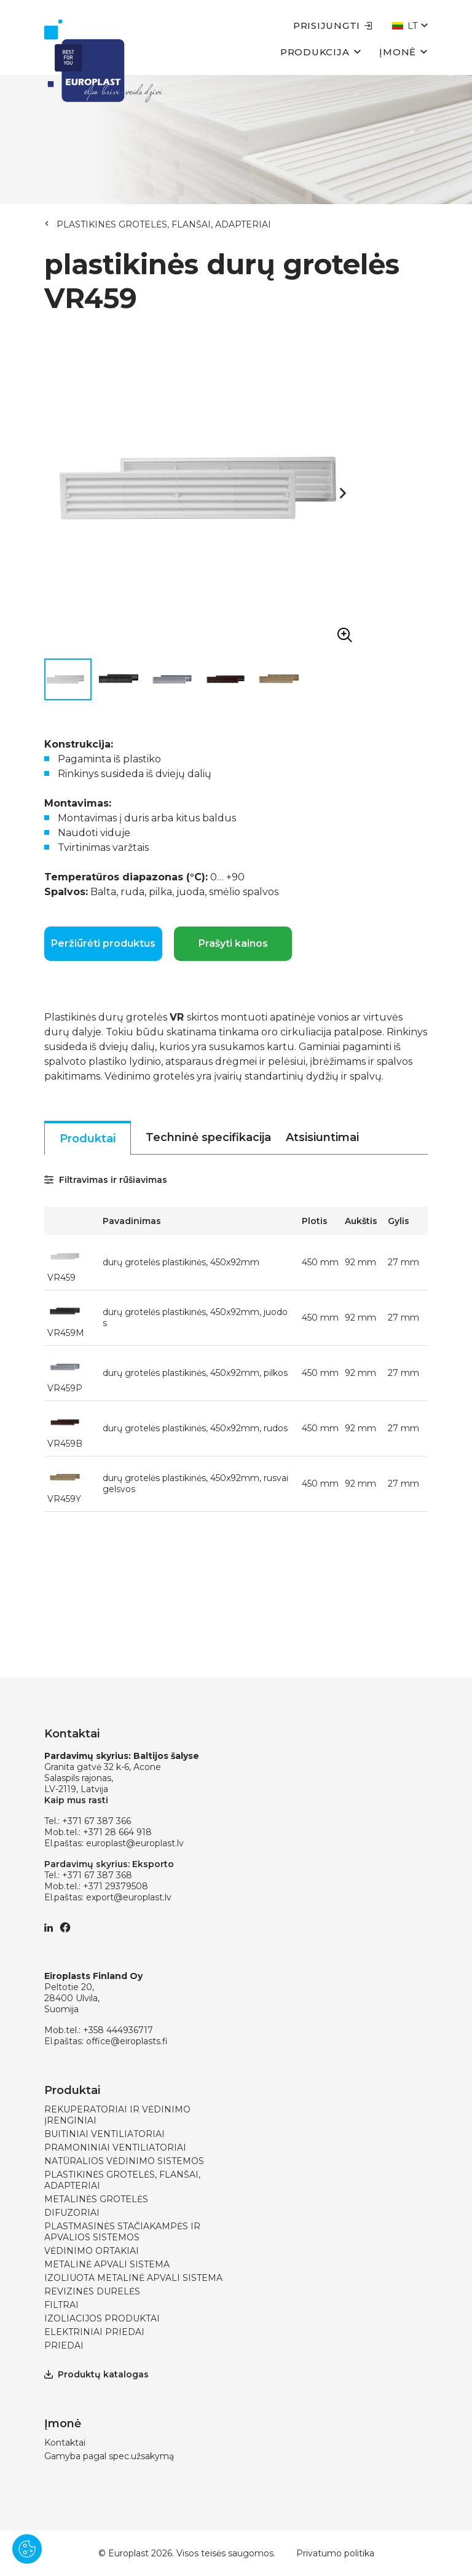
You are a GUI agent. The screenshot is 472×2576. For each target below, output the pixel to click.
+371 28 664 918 (117, 1832)
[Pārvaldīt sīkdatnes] (27, 2549)
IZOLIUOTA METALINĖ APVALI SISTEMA (133, 2277)
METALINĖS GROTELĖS (96, 2199)
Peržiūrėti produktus (103, 943)
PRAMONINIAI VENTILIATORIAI (115, 2147)
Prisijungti (332, 25)
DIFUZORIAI (72, 2212)
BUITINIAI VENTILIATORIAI (104, 2133)
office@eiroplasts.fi (127, 2041)
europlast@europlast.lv (135, 1843)
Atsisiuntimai (322, 1137)
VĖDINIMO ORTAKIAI (91, 2250)
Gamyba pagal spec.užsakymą (109, 2456)
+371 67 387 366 (96, 1821)
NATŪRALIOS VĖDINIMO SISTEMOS (124, 2161)
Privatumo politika (335, 2553)
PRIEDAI (64, 2345)
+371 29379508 (115, 1886)
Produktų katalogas (96, 2374)
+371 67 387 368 (97, 1875)
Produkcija (320, 51)
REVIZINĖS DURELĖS (92, 2291)
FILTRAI (61, 2304)
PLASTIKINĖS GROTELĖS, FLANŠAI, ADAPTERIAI (164, 224)
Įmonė (403, 51)
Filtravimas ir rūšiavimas (105, 1179)
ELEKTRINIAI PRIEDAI (94, 2331)
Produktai (88, 1138)
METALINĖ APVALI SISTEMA (107, 2264)
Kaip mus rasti (76, 1800)
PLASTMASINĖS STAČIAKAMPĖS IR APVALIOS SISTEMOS (122, 2232)
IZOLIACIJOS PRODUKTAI (102, 2318)
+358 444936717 (118, 2030)
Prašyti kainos (233, 943)
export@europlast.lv (128, 1897)
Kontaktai (64, 2442)
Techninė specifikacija (208, 1137)
